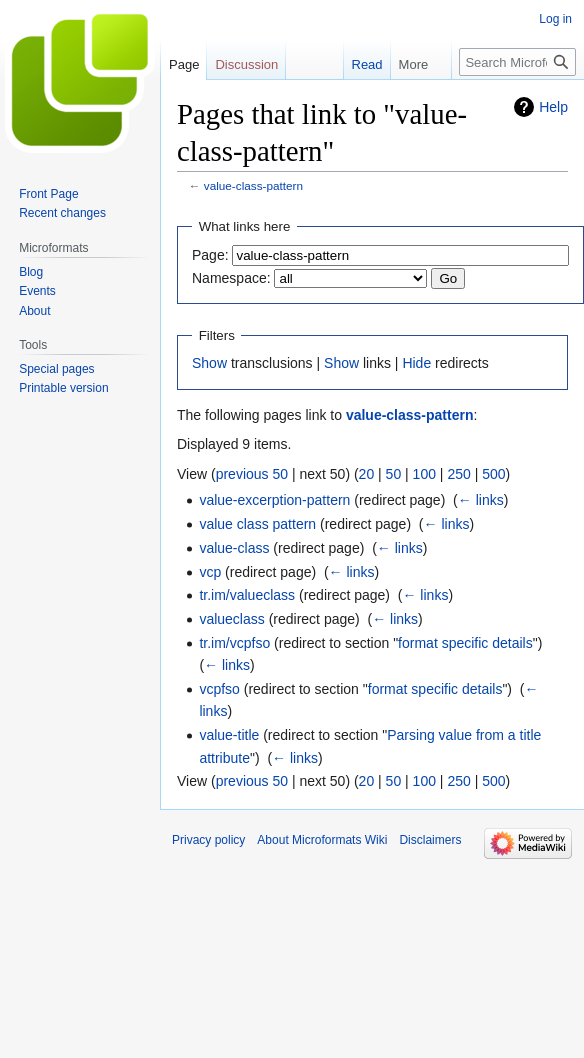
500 (493, 474)
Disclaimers (430, 840)
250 (458, 474)
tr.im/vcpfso (234, 643)
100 (424, 474)
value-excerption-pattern (274, 500)
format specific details (465, 643)
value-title (229, 735)
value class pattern (257, 524)
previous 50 (252, 474)
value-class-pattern (253, 185)
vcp (210, 572)
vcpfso (219, 689)
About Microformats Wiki (322, 840)
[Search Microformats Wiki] (517, 62)
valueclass (231, 619)
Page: (210, 255)
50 (394, 474)
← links (481, 500)
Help (553, 107)
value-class (234, 548)
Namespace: (231, 278)
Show (209, 363)
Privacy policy (208, 840)
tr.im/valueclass (247, 595)
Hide (416, 363)
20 (367, 474)
